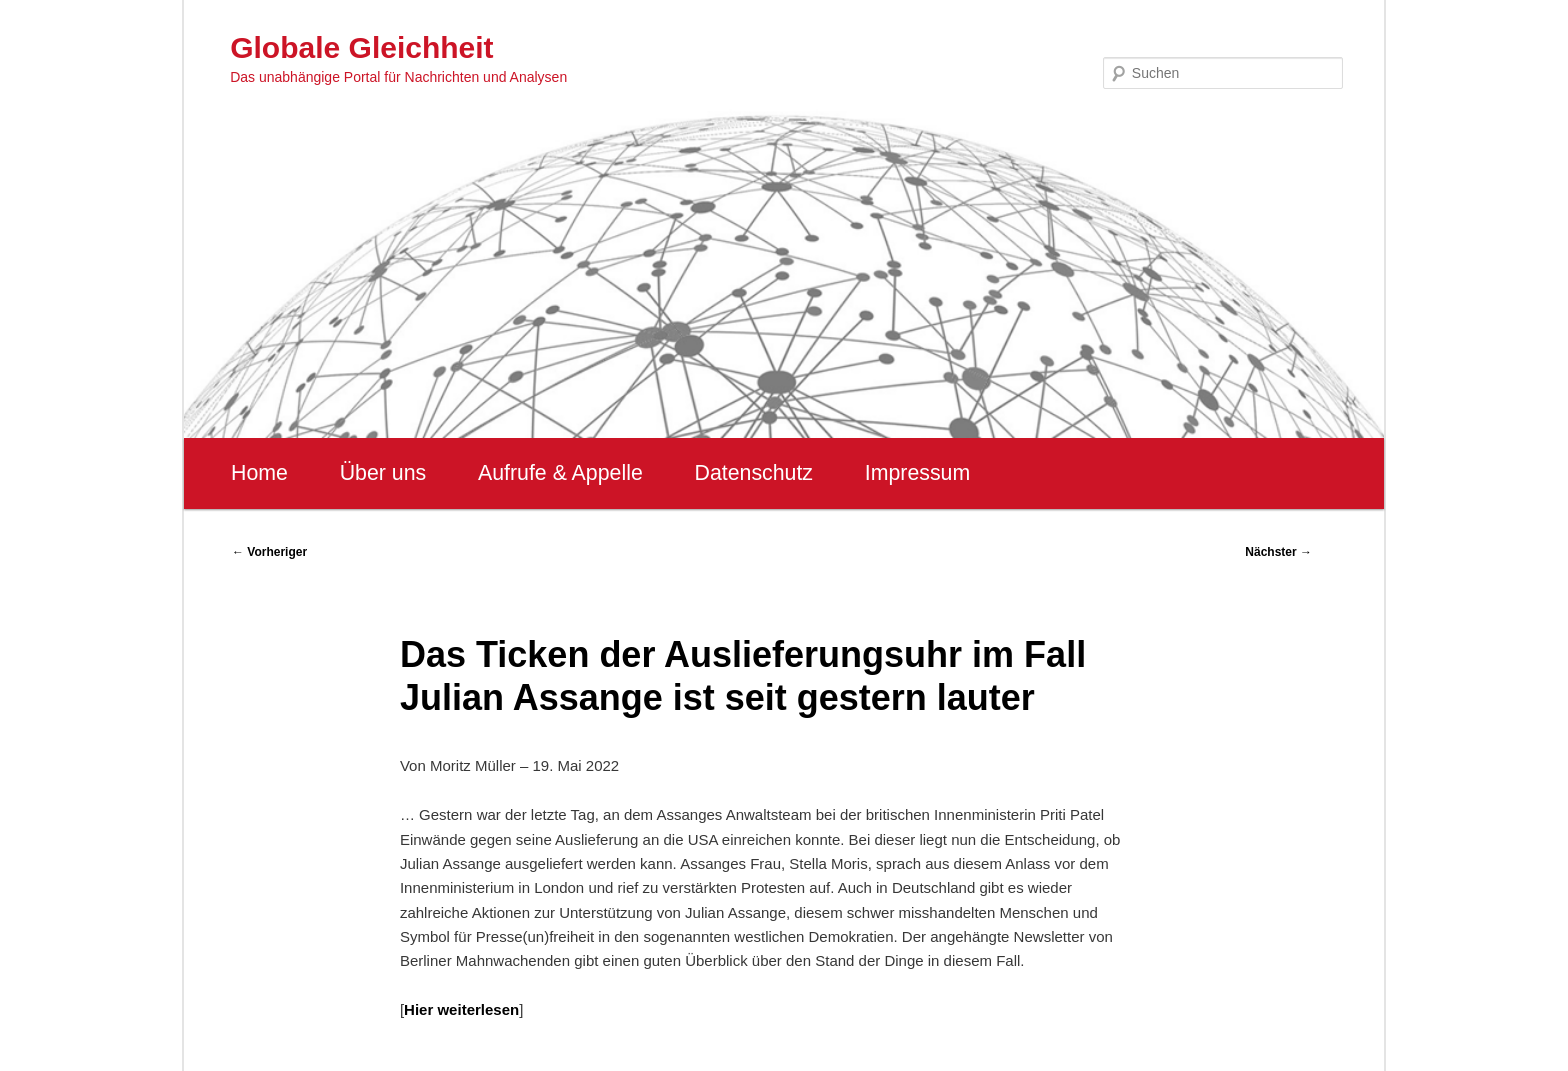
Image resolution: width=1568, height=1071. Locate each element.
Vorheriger (269, 552)
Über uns (383, 473)
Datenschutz (753, 473)
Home (259, 473)
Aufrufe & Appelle (560, 473)
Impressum (917, 473)
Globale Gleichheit (361, 47)
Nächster (1278, 552)
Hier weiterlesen (461, 1009)
